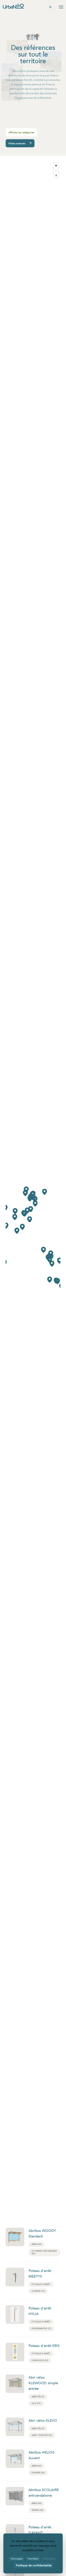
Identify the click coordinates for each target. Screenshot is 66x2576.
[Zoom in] (56, 165)
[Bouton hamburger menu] (61, 7)
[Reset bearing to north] (56, 175)
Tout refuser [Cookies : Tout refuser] (33, 2558)
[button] (6, 1225)
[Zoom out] (56, 170)
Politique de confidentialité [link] (33, 2565)
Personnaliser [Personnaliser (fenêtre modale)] (49, 2558)
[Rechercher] (50, 7)
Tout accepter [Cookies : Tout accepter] (17, 2558)
